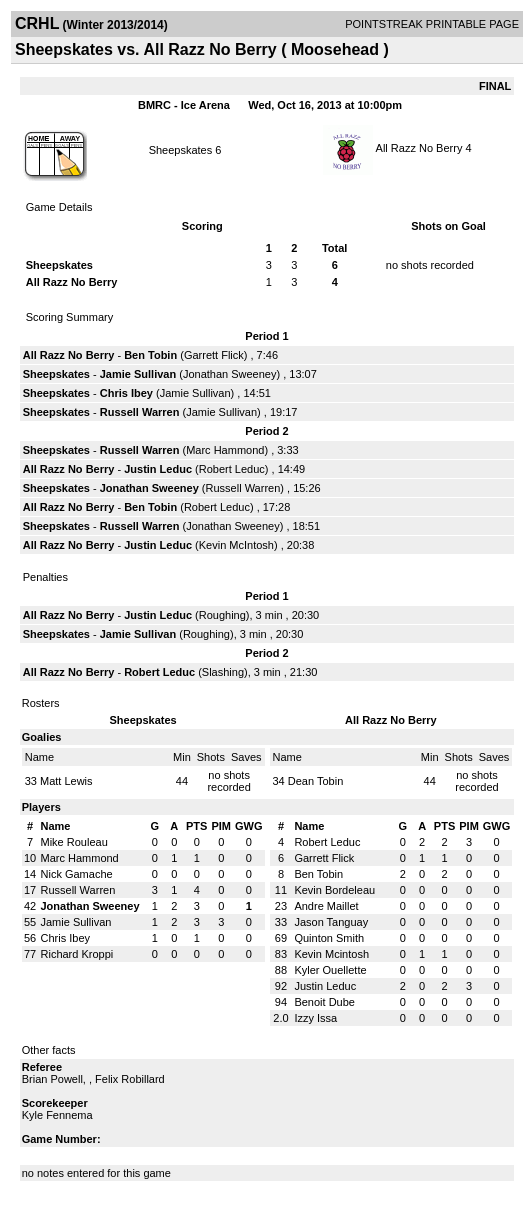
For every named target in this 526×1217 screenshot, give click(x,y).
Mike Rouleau (74, 842)
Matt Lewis (66, 781)
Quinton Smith (329, 938)
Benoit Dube (324, 1002)
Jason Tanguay (331, 922)
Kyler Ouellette (330, 970)
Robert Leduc (232, 469)
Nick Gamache (77, 874)
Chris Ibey (126, 393)
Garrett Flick (214, 355)
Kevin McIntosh (236, 545)
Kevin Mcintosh (331, 954)
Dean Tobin (315, 781)
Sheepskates (181, 150)
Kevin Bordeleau (334, 890)
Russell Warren (140, 412)
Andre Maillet (326, 906)
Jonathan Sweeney (230, 374)
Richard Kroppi (77, 954)
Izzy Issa (315, 1018)
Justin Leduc (158, 469)
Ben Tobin (150, 355)
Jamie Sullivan (138, 374)
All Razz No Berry (419, 148)
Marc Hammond (225, 450)
